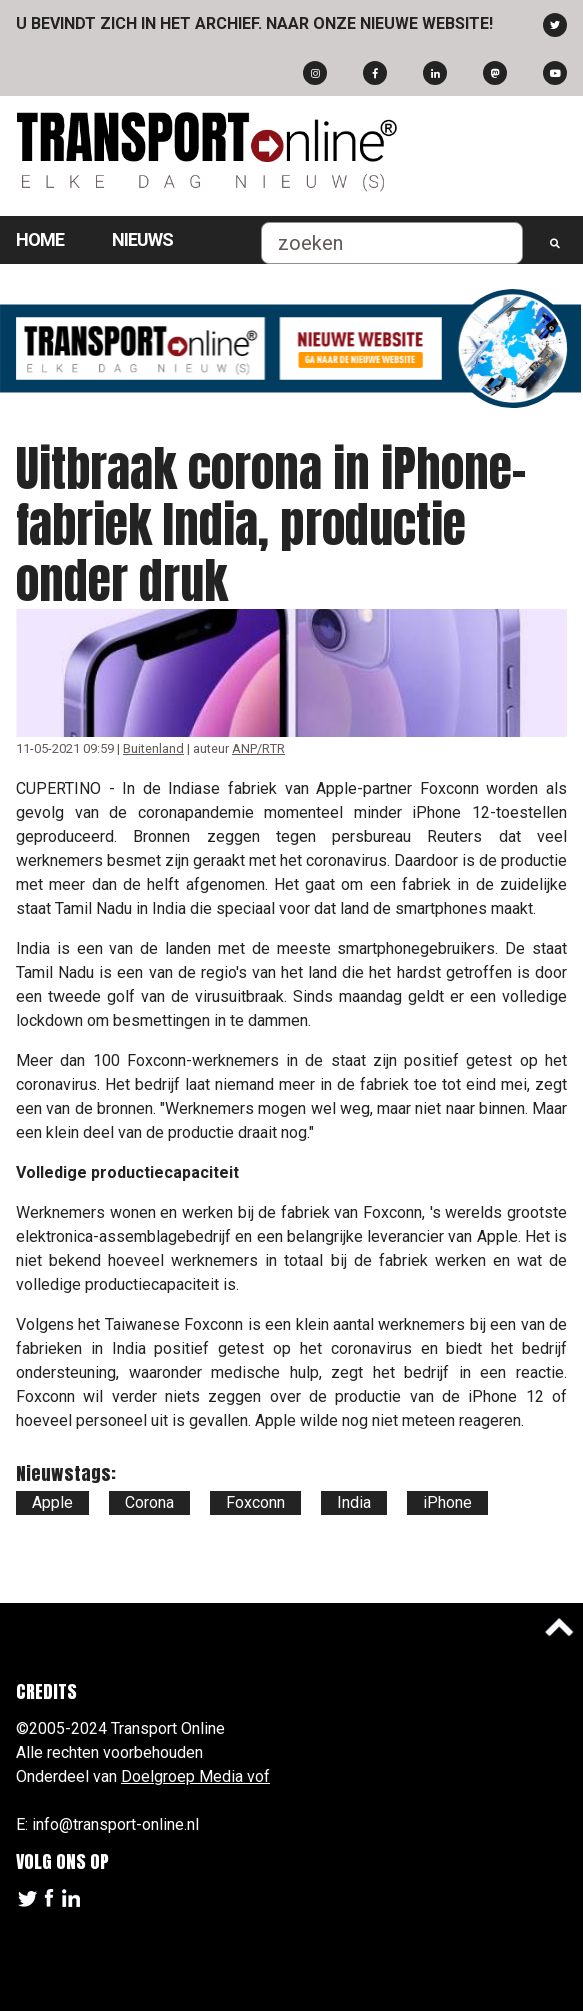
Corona (149, 1502)
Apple (52, 1502)
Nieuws (142, 239)
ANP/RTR (258, 748)
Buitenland (153, 748)
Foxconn (255, 1502)
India (354, 1502)
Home (40, 239)
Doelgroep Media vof (195, 1776)
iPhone (447, 1502)
